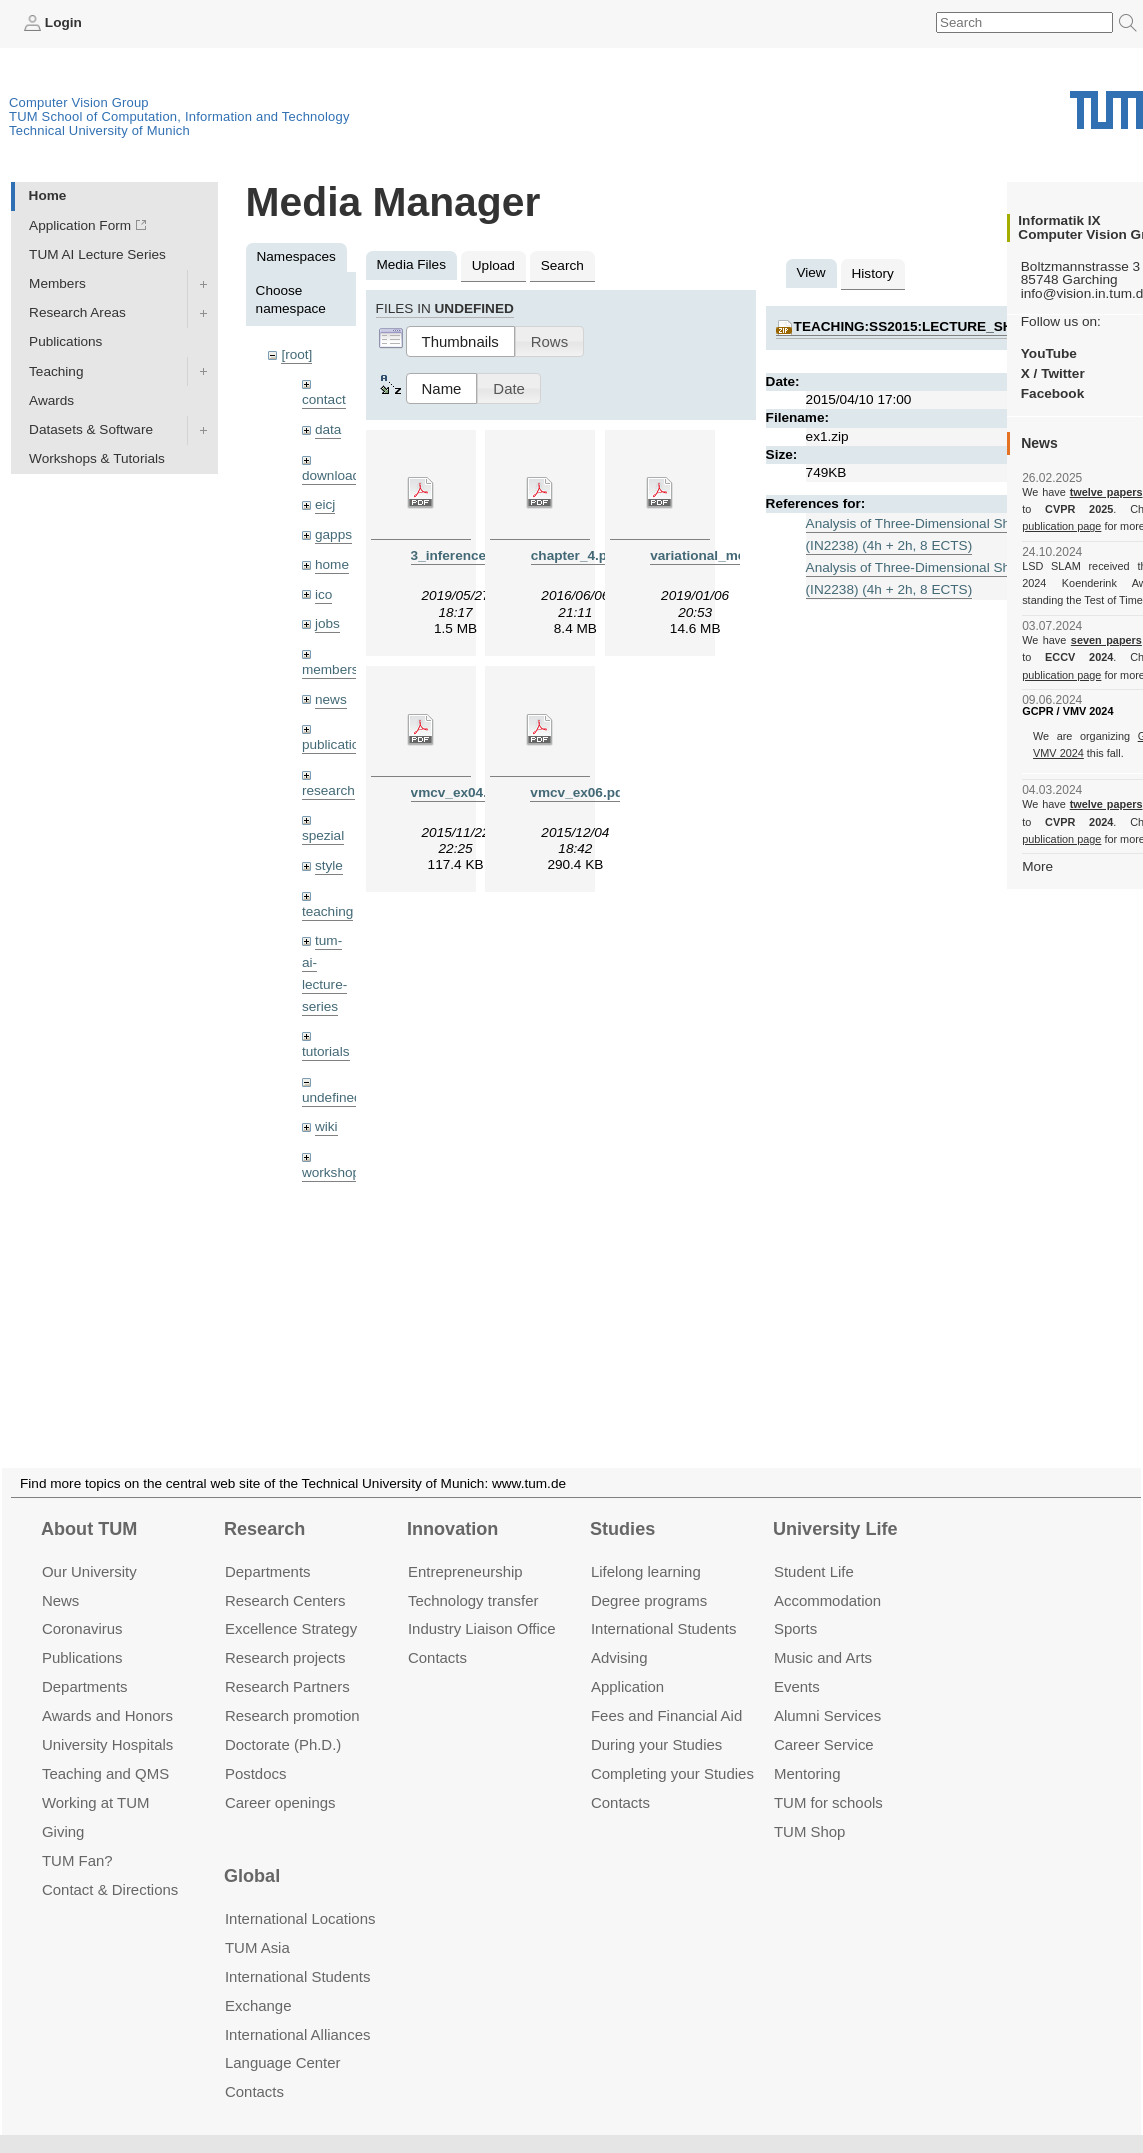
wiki (326, 1126)
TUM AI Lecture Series (97, 254)
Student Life (814, 1547)
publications (338, 744)
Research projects (285, 1633)
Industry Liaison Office (482, 1605)
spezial (323, 835)
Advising (619, 1633)
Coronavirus (82, 1605)
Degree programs (649, 1576)
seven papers (1106, 640)
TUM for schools (828, 1778)
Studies (622, 1505)
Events (797, 1662)
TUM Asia (257, 1923)
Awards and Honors (107, 1691)
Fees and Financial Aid (666, 1691)
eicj (325, 504)
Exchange (258, 1981)
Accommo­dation (827, 1576)
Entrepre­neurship (465, 1547)
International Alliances (297, 2010)
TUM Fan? (77, 1836)
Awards (51, 400)
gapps (333, 534)
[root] (296, 354)
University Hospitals (107, 1720)
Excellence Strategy (291, 1605)
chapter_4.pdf (575, 555)
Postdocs (256, 1749)
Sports (795, 1605)
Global (252, 1853)
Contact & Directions (110, 1865)
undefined (332, 1097)
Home (48, 195)
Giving (63, 1807)
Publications (65, 341)
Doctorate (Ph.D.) (283, 1720)
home (332, 564)
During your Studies (656, 1720)
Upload (493, 265)
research (328, 790)
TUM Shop (809, 1807)
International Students (663, 1605)
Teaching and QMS (105, 1749)
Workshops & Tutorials (97, 458)
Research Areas (77, 312)
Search (562, 265)
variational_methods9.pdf (732, 555)
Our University (89, 1547)
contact (324, 399)
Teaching (56, 371)
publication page (1061, 526)
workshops (334, 1172)
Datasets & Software (91, 429)
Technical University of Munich (99, 130)
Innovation (452, 1505)
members (330, 669)
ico (323, 594)
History (873, 273)
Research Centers (285, 1576)
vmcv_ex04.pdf (459, 792)
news (331, 699)
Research (264, 1505)
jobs (327, 623)
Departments (85, 1662)
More (1037, 866)
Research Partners (287, 1662)
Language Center (283, 2039)
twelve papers (1106, 492)
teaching (327, 911)
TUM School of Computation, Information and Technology (179, 116)
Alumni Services (827, 1691)
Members (57, 283)
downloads (334, 475)
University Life (835, 1505)
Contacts (437, 1633)
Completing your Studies (672, 1749)
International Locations (300, 1894)
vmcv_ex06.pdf (578, 792)
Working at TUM (95, 1778)
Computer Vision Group (79, 102)
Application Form (80, 225)
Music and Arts (823, 1633)
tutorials (326, 1051)
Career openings (280, 1778)
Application (627, 1662)
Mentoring (807, 1749)
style (329, 865)
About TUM (89, 1505)
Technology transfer (473, 1576)
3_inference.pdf (461, 555)
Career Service (824, 1720)
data (328, 429)
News (60, 1576)
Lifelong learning (646, 1547)
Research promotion (292, 1691)
